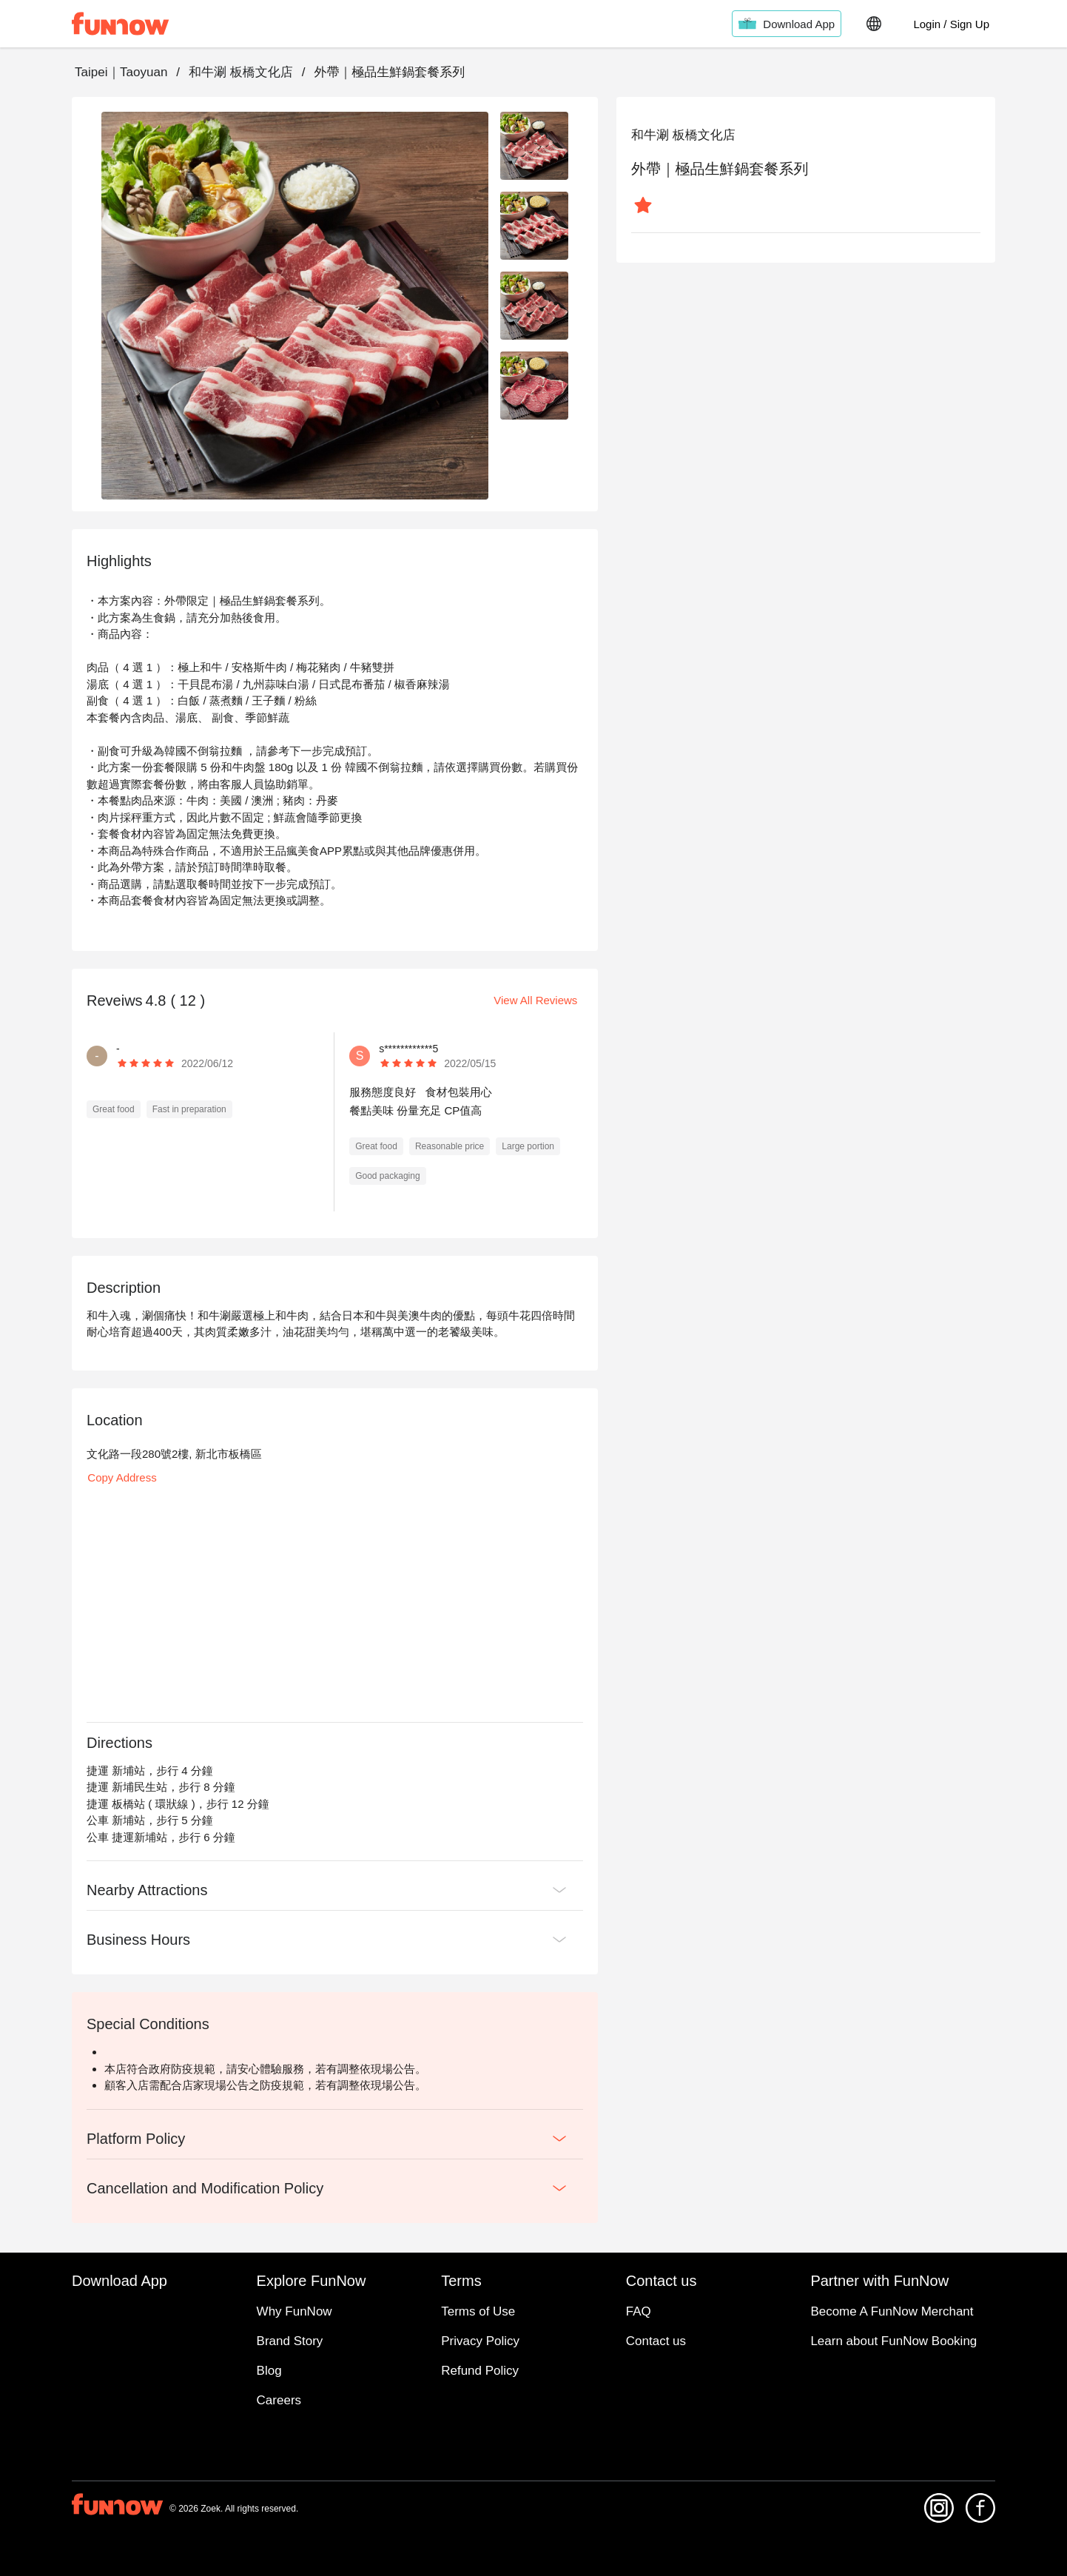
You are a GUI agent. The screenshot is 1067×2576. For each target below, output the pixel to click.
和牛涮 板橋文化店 (241, 72)
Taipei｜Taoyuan (121, 72)
